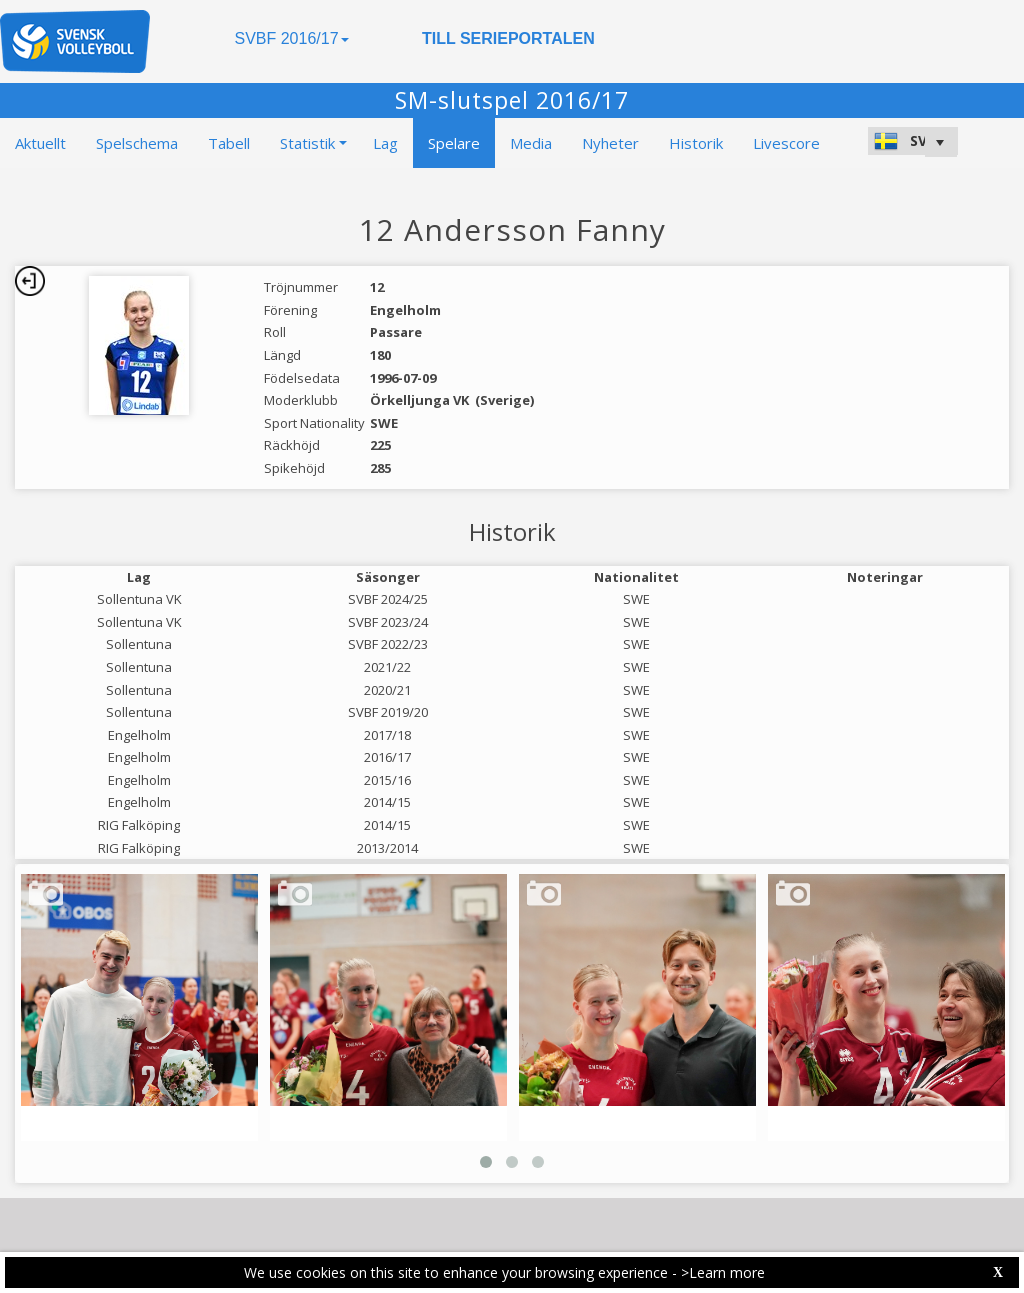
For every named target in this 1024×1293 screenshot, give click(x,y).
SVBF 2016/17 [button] (291, 38)
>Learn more (723, 1272)
